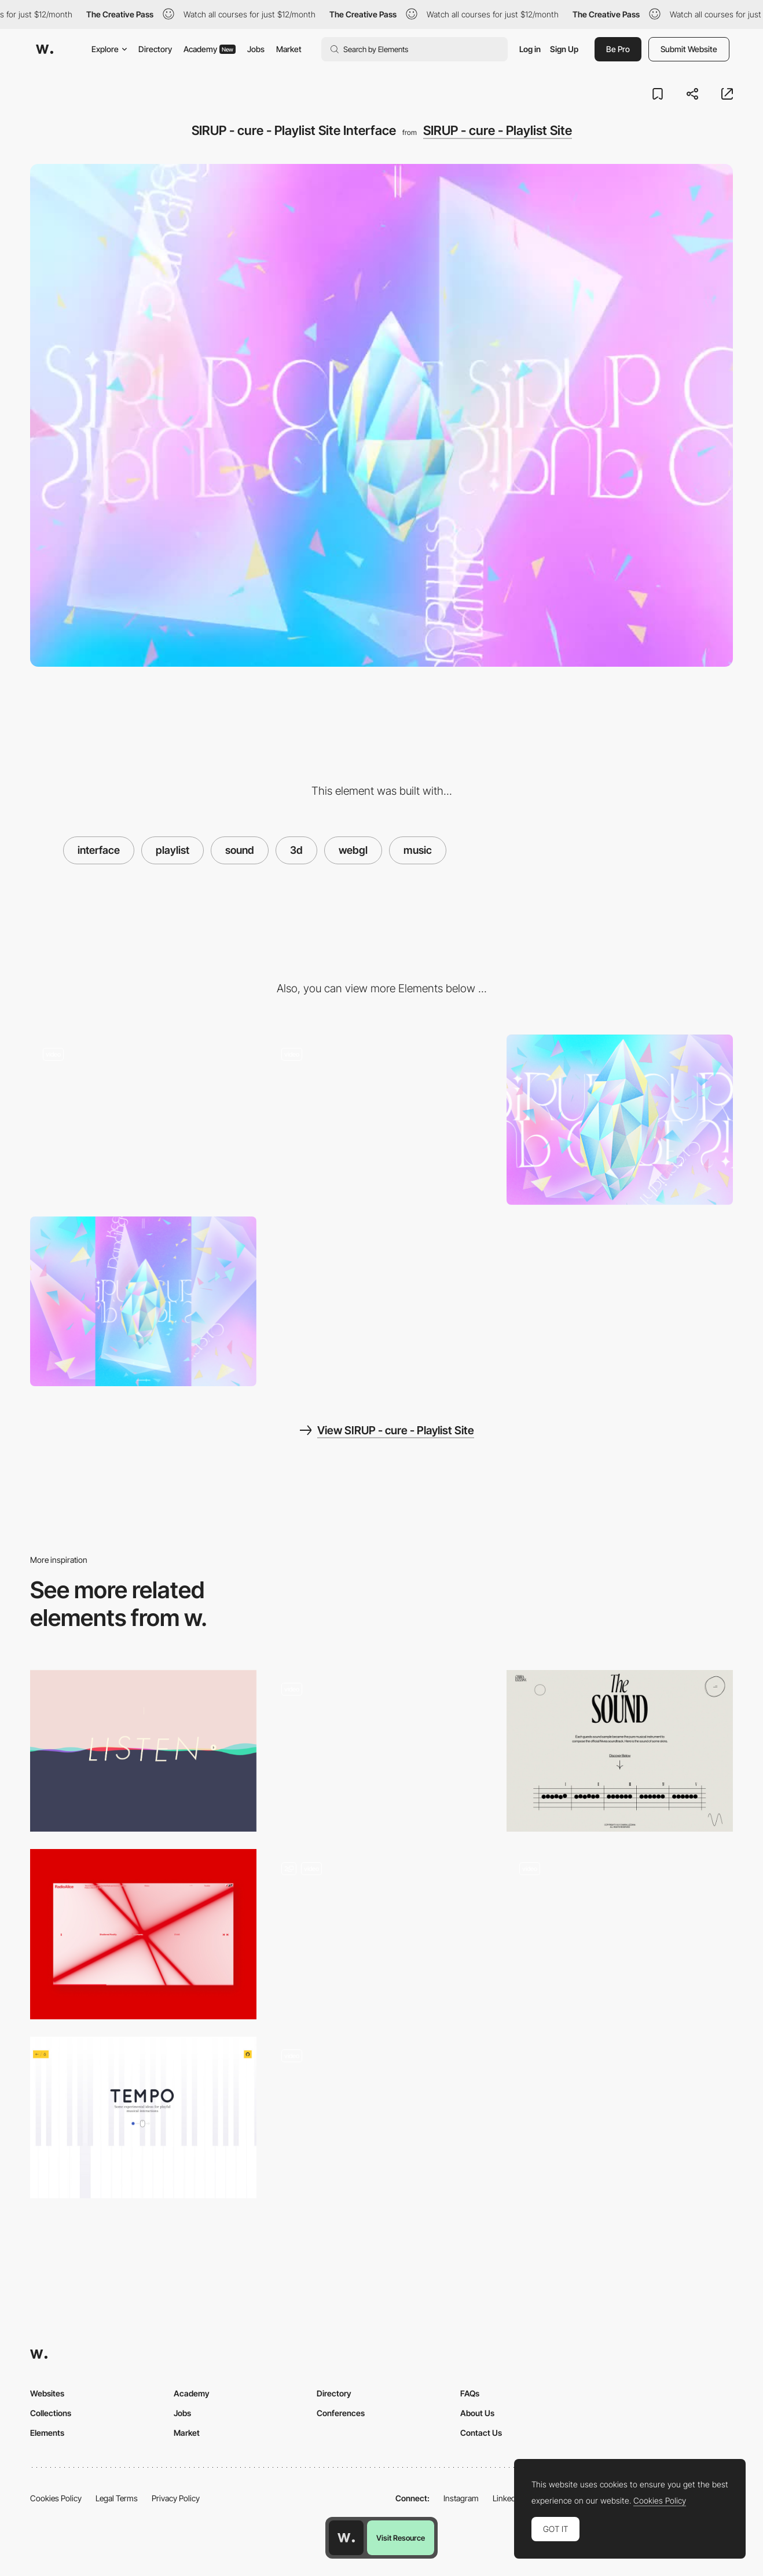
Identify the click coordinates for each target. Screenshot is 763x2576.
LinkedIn (507, 2498)
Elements (47, 2433)
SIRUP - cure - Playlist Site (497, 130)
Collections (50, 2413)
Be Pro (618, 49)
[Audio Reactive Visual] (143, 1934)
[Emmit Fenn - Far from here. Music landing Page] (381, 1751)
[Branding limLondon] (381, 1934)
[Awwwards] (44, 49)
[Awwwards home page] (346, 2537)
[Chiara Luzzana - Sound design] (620, 1751)
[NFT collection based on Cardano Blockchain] (620, 1934)
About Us (477, 2413)
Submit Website (689, 49)
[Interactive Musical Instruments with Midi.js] (143, 2118)
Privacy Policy (176, 2498)
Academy (210, 49)
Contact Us (481, 2433)
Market (289, 49)
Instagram (461, 2498)
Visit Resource (400, 2537)
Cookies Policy (56, 2498)
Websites (47, 2393)
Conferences (341, 2413)
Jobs (256, 49)
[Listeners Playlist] (143, 1751)
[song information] (143, 1119)
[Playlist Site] (381, 1119)
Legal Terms (117, 2498)
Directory (155, 49)
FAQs (469, 2393)
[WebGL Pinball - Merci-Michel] (381, 2117)
